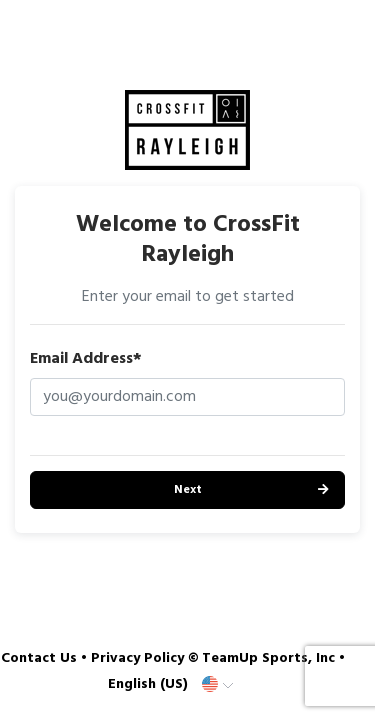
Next (188, 490)
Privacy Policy (137, 658)
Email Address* (86, 359)
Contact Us (39, 658)
